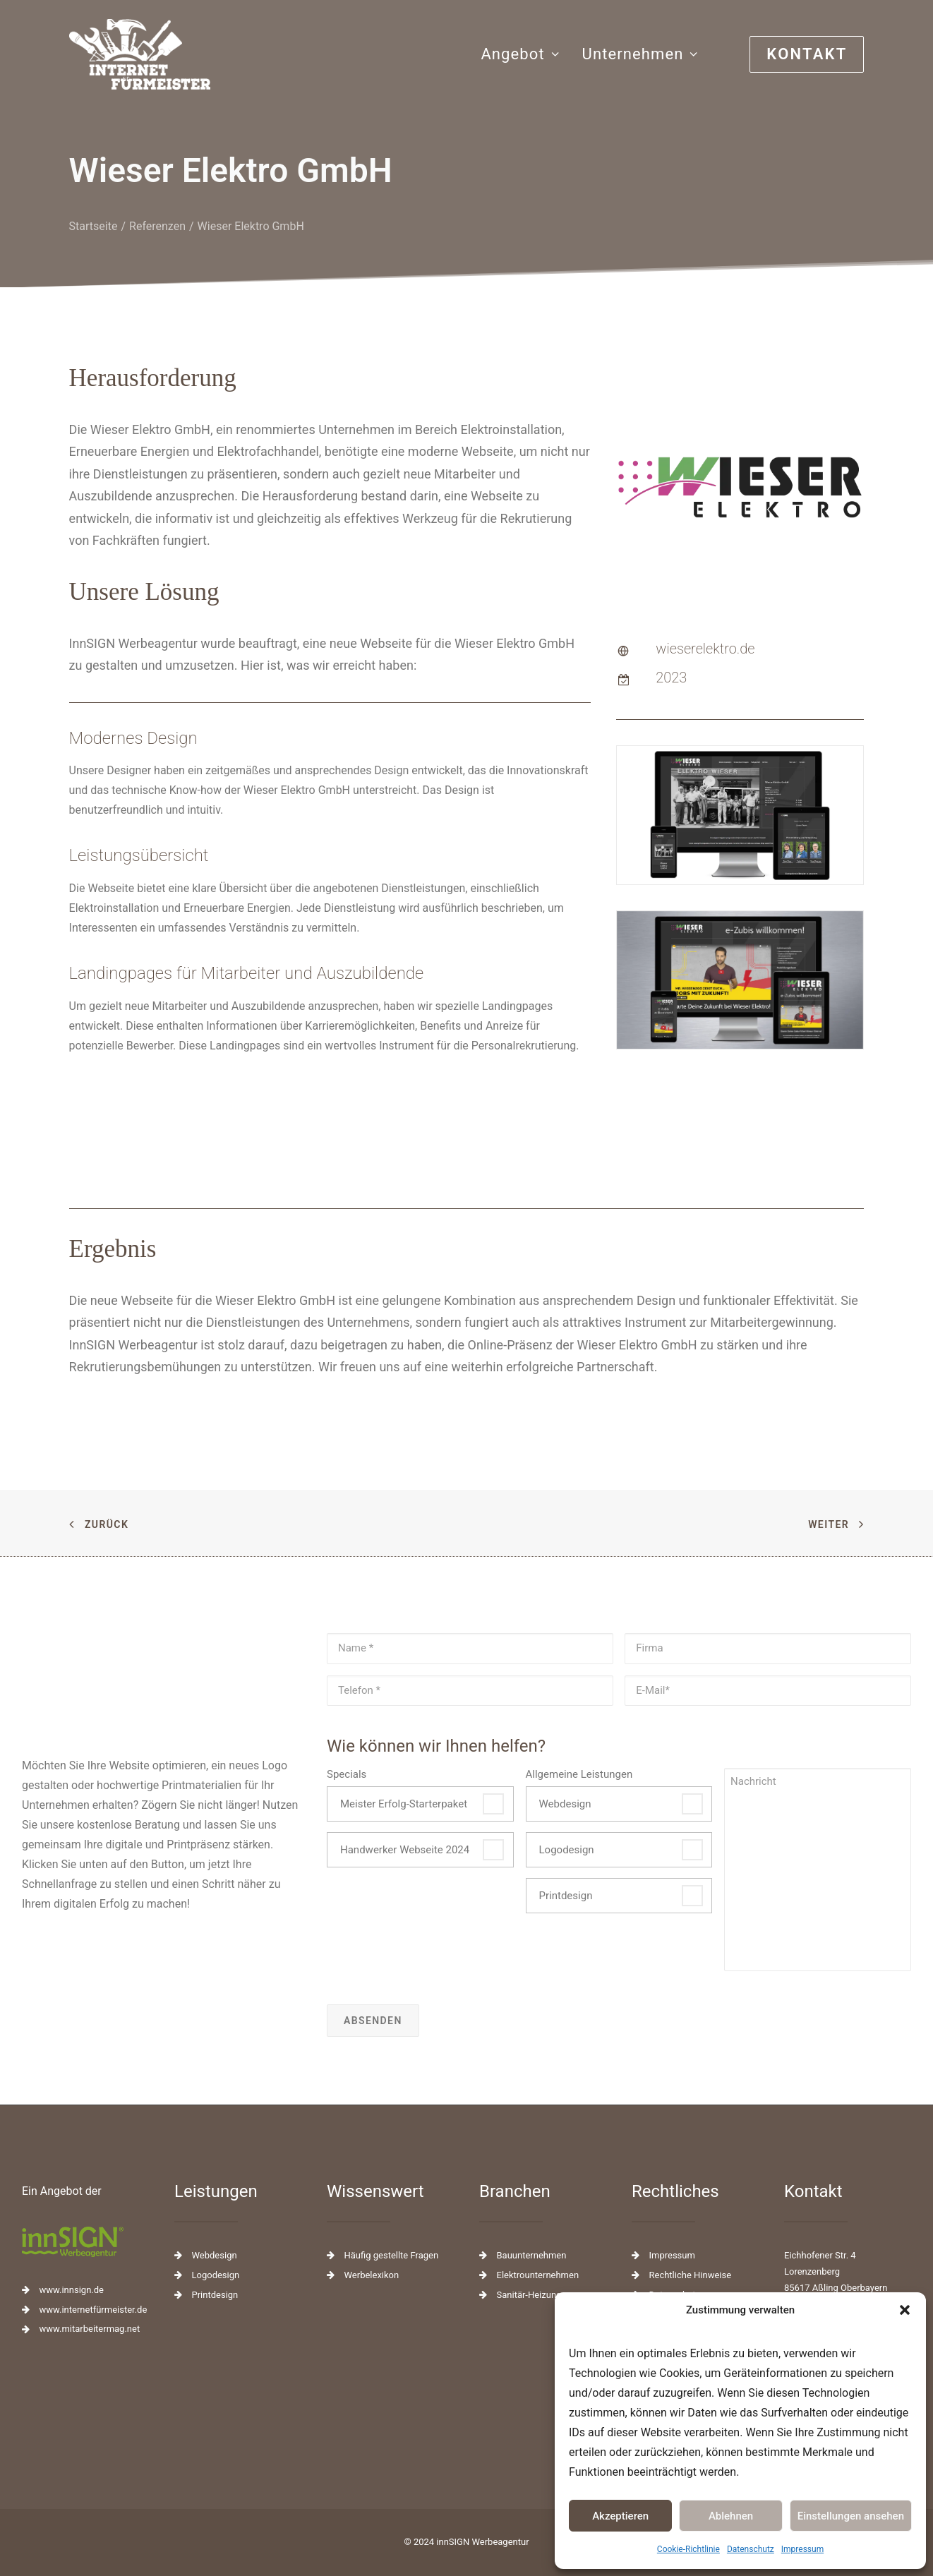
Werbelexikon (371, 2275)
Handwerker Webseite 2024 (404, 1849)
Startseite (93, 261)
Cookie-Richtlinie (688, 2549)
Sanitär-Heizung (529, 2294)
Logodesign (566, 1849)
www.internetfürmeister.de (94, 2309)
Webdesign (565, 1804)
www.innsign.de (72, 2290)
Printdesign (566, 1895)
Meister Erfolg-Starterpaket (403, 1804)
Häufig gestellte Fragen (391, 2255)
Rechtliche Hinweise (690, 2275)
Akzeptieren (620, 2516)
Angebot (520, 54)
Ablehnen (731, 2516)
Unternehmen (640, 54)
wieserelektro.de (705, 683)
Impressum (802, 2549)
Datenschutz (750, 2549)
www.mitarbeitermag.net (90, 2328)
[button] (905, 2310)
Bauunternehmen (532, 2255)
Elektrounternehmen (538, 2275)
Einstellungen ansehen (850, 2516)
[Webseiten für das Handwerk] (139, 54)
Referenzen (157, 261)
